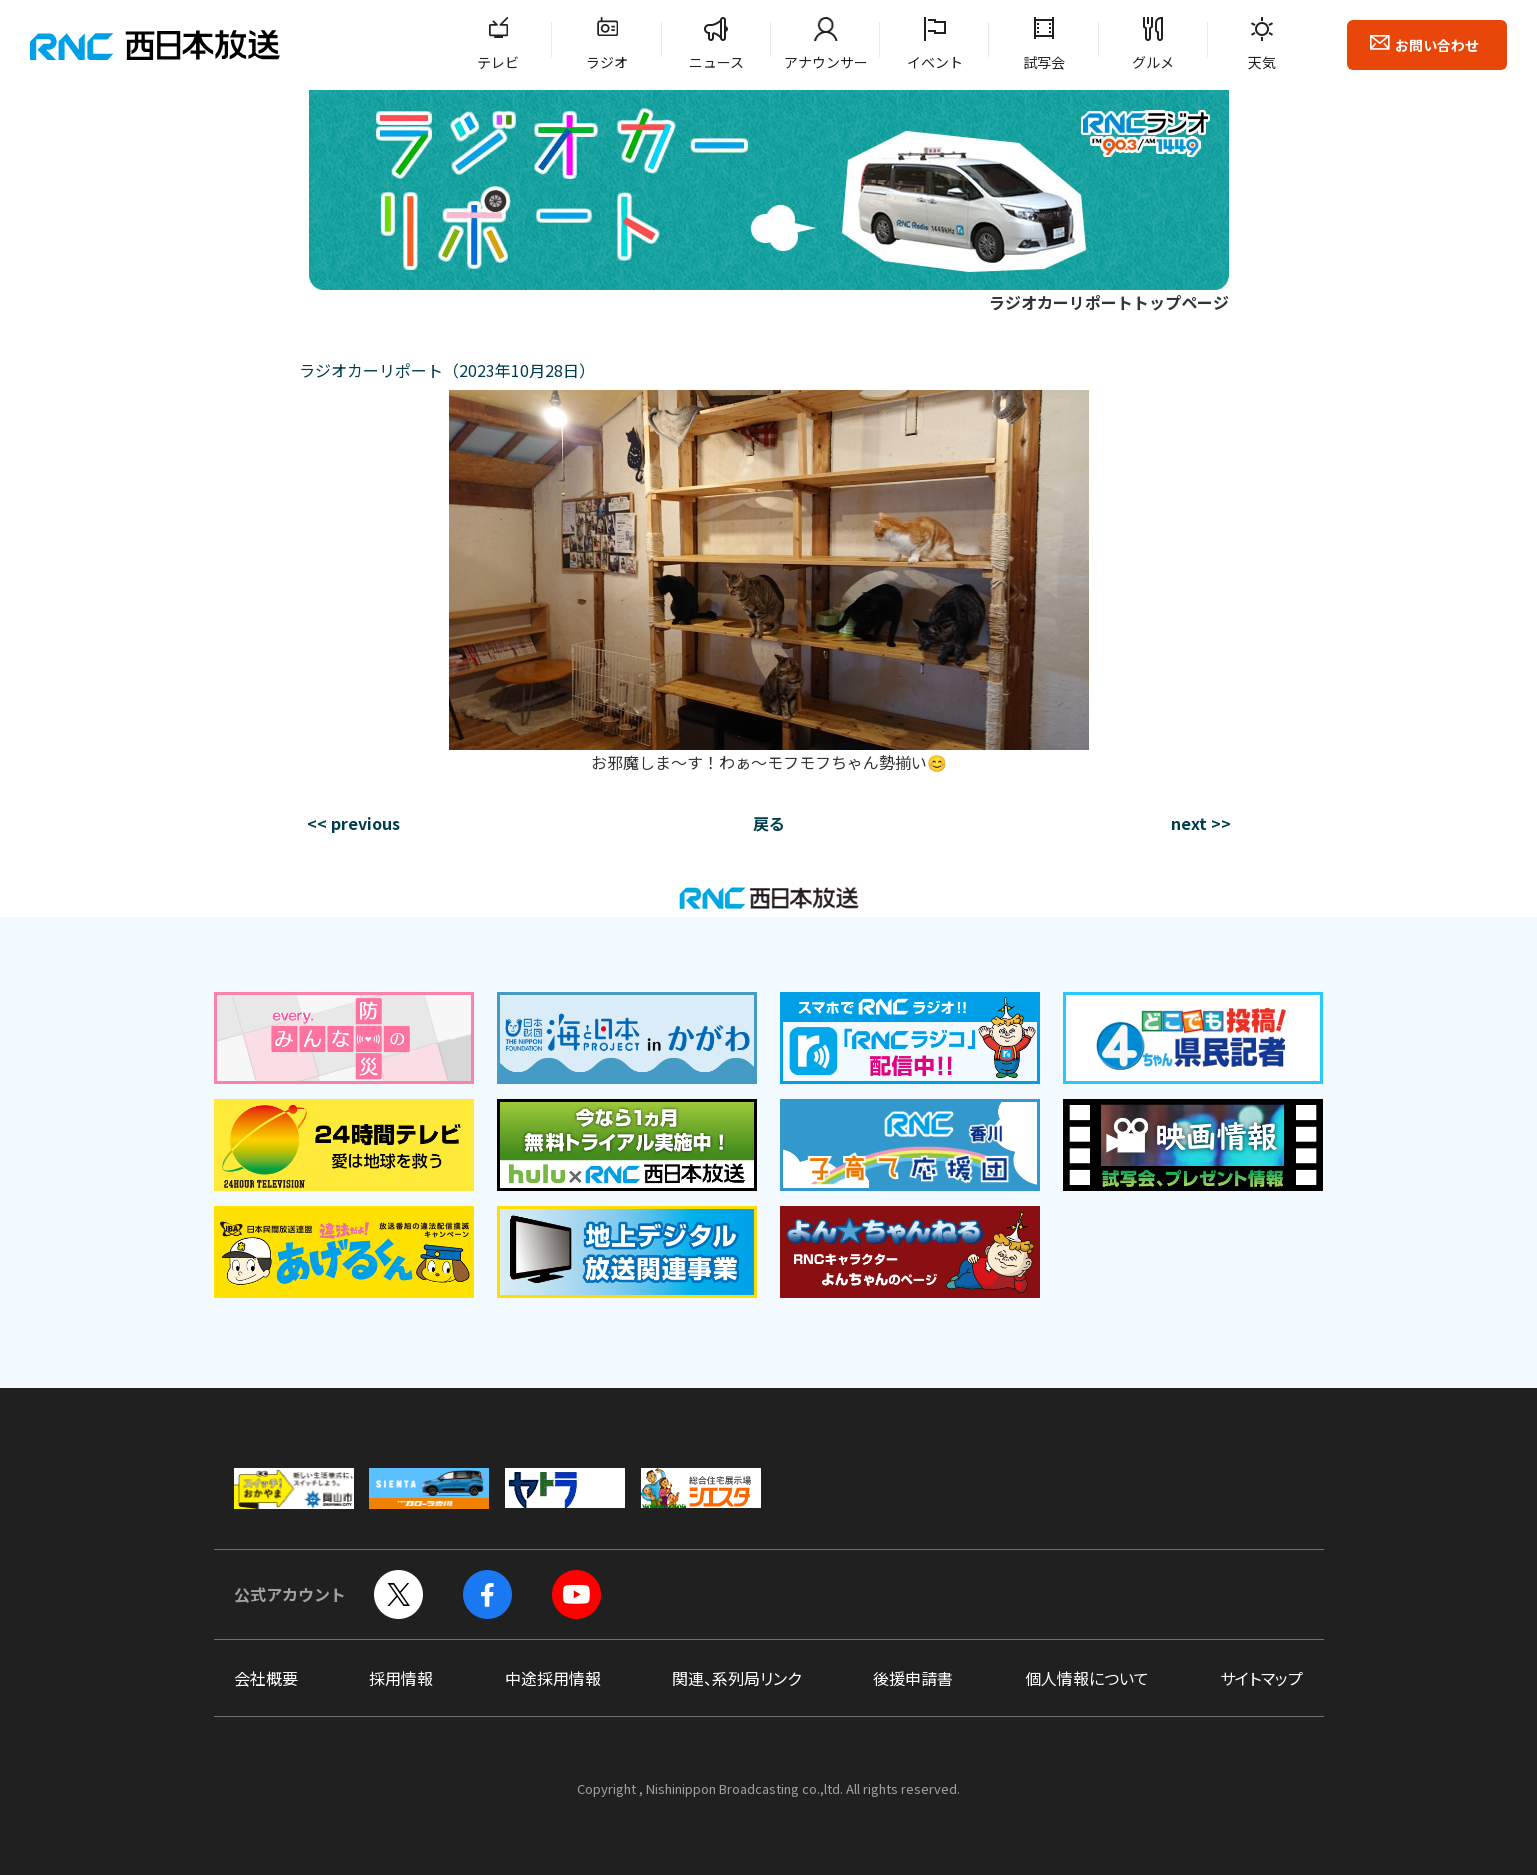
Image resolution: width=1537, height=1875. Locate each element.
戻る (769, 823)
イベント (935, 62)
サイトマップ (1261, 1678)
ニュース (716, 62)
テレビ (498, 62)
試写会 (1044, 62)
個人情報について (1087, 1678)
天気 (1262, 62)
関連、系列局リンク (736, 1678)
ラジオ (607, 62)
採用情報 (401, 1678)
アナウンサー (826, 62)
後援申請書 (913, 1678)
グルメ (1153, 62)
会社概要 (266, 1678)
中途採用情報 (553, 1678)
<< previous (353, 823)
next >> (1201, 823)
